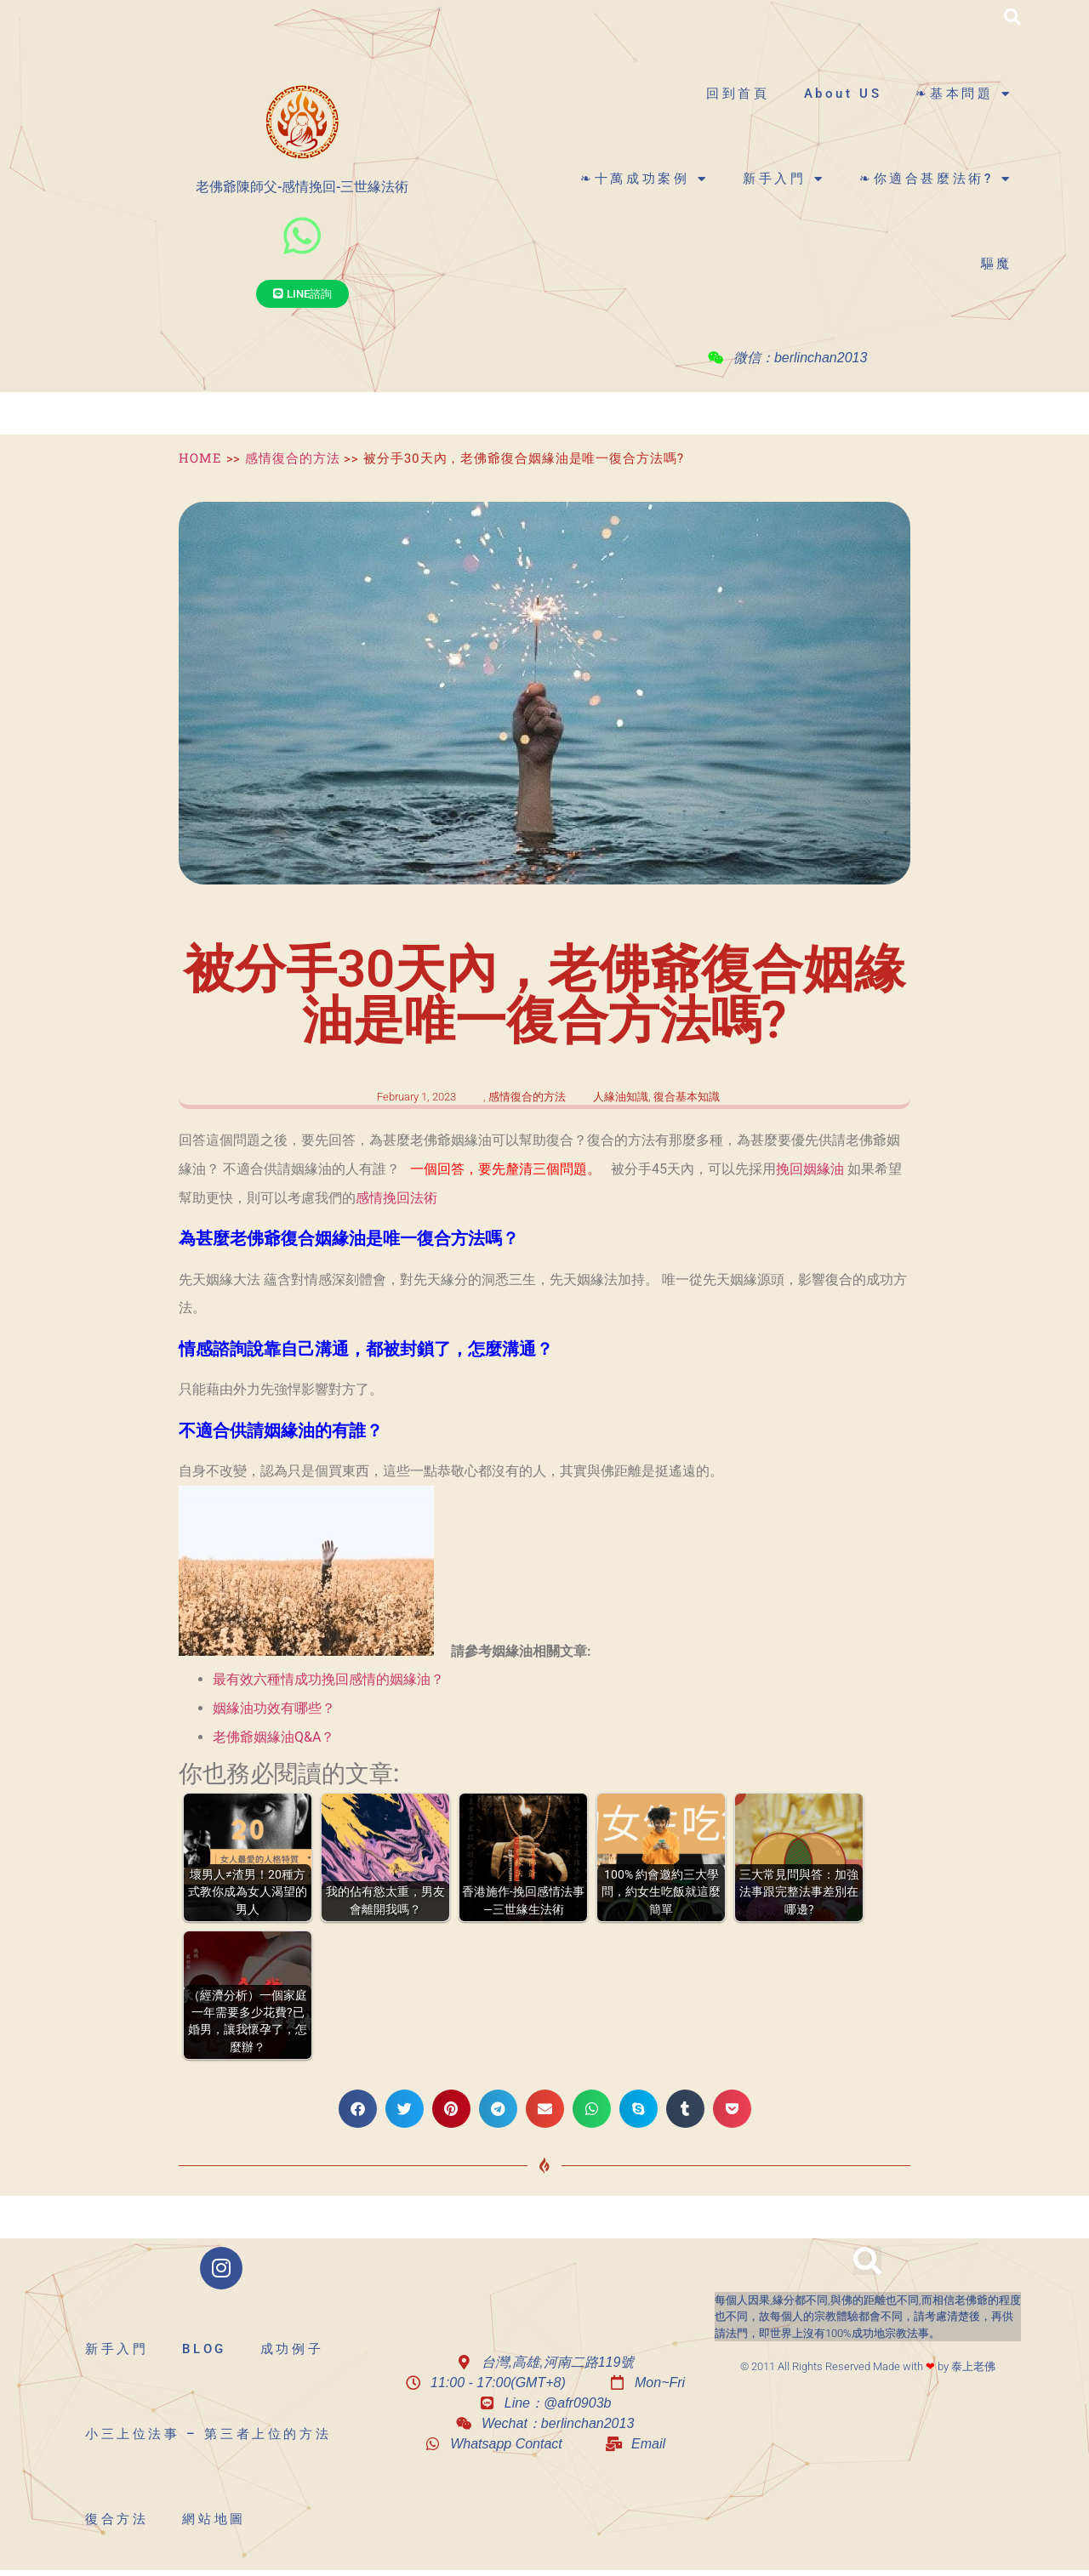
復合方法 (116, 2519)
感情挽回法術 (396, 1198)
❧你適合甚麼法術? (935, 179)
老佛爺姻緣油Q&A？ (273, 1737)
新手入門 (784, 179)
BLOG (203, 2349)
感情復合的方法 (292, 457)
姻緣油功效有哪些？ (274, 1708)
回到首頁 (737, 93)
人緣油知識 (620, 1096)
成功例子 (291, 2349)
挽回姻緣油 (810, 1169)
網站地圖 (213, 2519)
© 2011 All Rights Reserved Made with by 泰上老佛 (867, 2366)
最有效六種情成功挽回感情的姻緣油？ (328, 1679)
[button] (1012, 17)
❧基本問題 (963, 94)
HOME (200, 457)
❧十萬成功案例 (644, 179)
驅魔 (996, 263)
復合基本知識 (686, 1096)
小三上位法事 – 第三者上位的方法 (208, 2434)
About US (843, 93)
